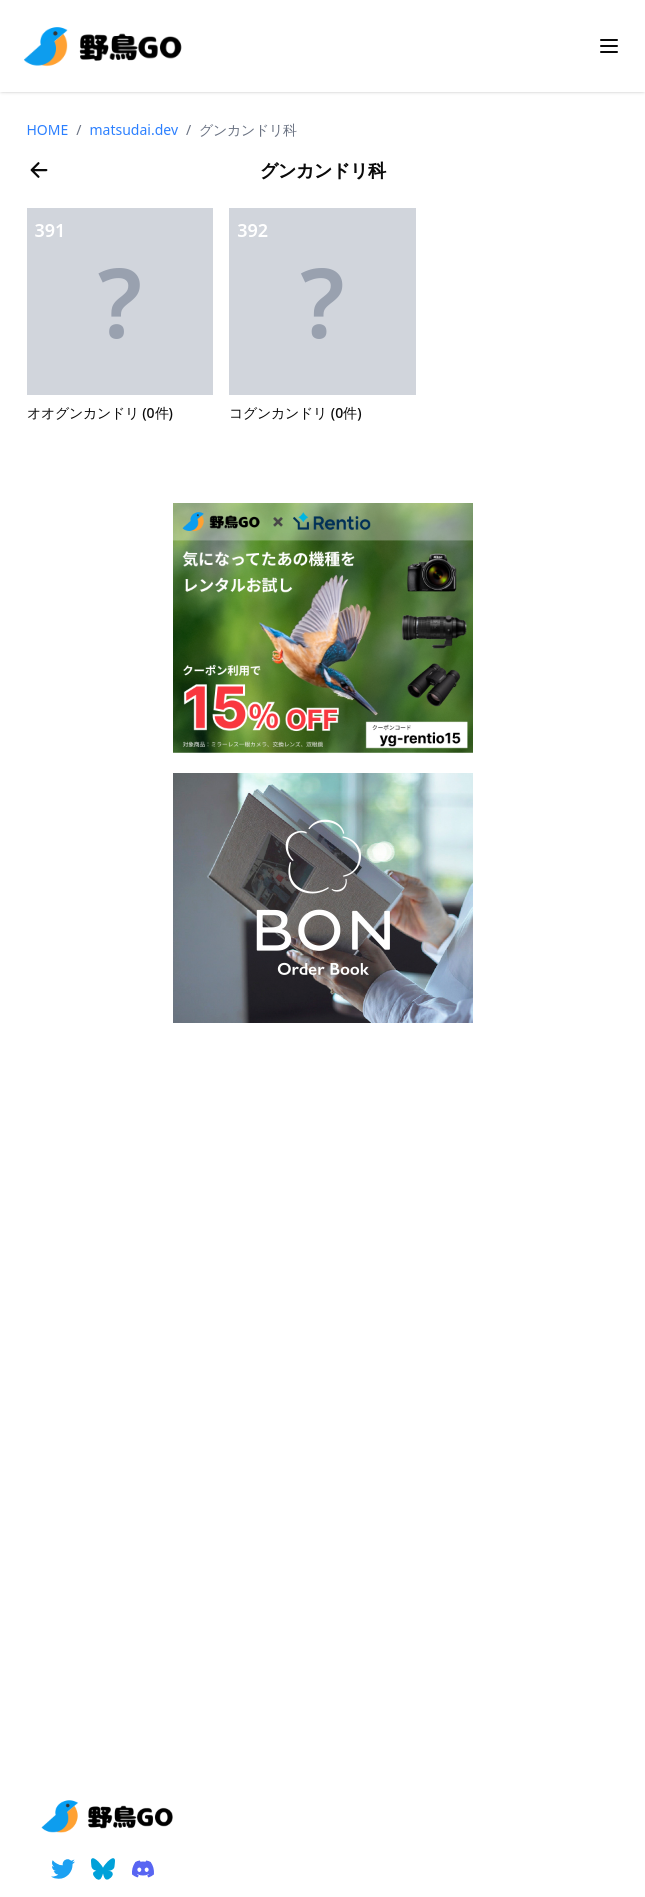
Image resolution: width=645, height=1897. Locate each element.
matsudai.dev (134, 129)
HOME (48, 129)
